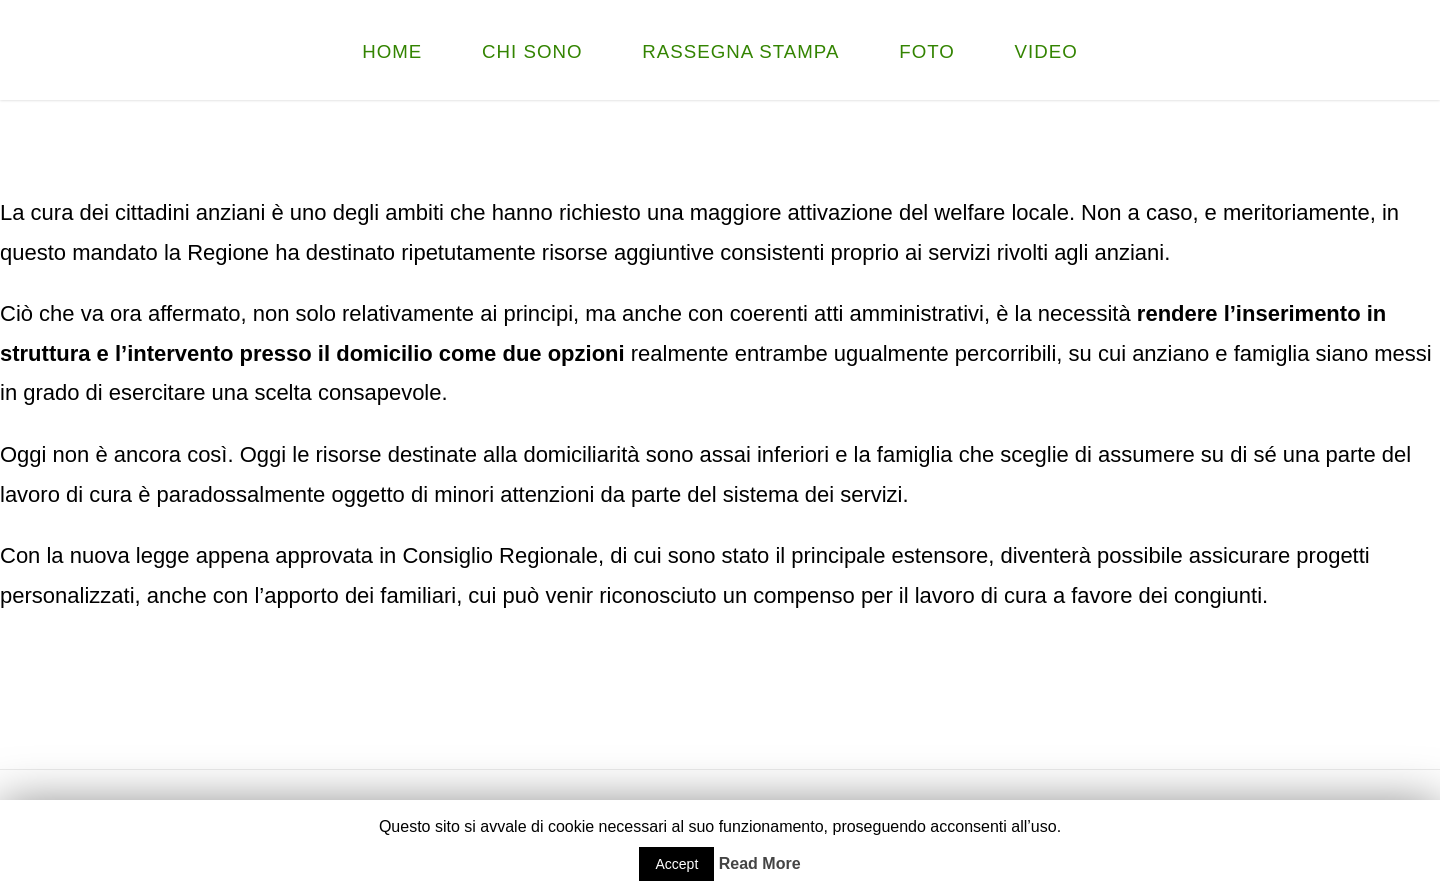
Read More (760, 863)
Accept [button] (676, 864)
